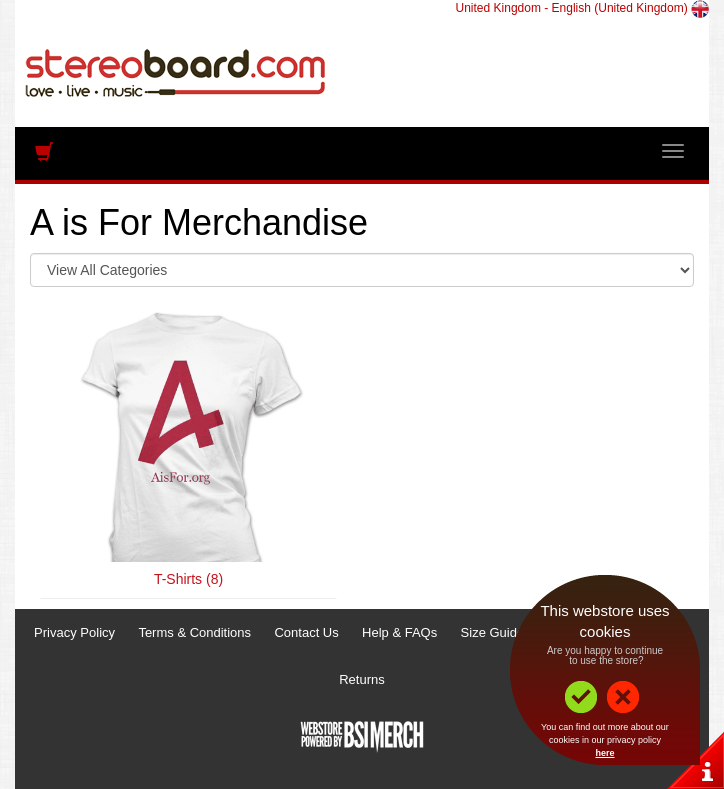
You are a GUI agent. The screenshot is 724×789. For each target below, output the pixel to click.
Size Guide (493, 632)
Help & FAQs (399, 632)
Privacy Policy (74, 632)
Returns (362, 679)
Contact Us (306, 632)
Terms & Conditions (194, 632)
